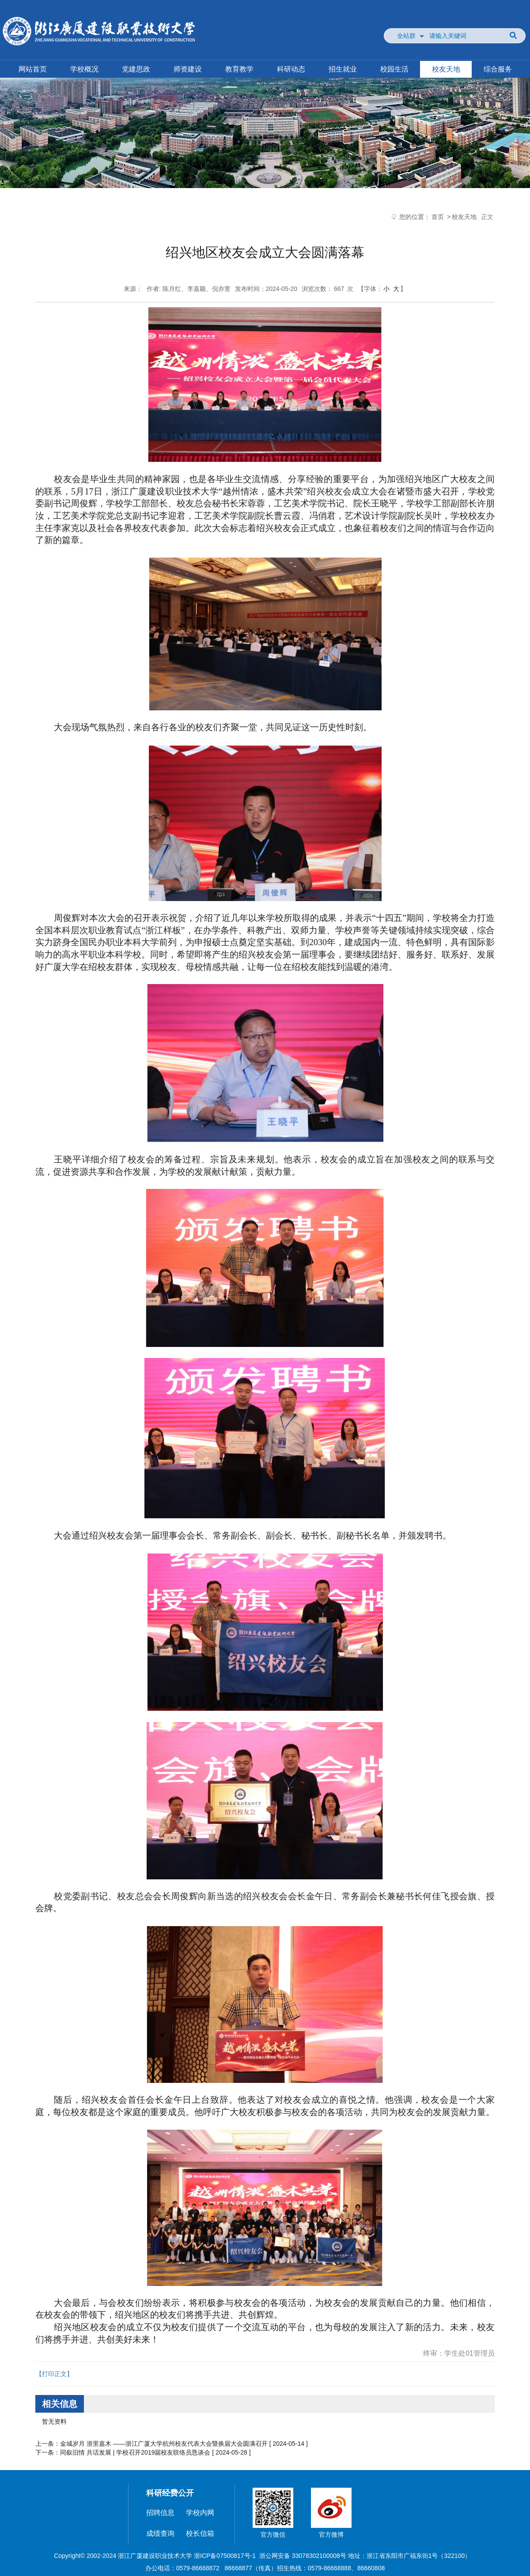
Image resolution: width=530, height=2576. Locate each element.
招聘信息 (160, 2512)
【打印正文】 (54, 2373)
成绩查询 (160, 2533)
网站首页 (33, 69)
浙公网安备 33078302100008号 (302, 2555)
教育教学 (239, 69)
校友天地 (446, 69)
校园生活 (394, 69)
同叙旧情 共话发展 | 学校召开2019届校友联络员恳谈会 (135, 2452)
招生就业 (343, 69)
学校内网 (200, 2512)
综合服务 (498, 69)
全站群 (406, 35)
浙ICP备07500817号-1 (225, 2555)
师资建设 (188, 69)
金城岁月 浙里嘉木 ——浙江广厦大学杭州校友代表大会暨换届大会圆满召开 (164, 2443)
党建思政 (136, 69)
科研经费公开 (170, 2493)
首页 (438, 216)
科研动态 (291, 69)
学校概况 (84, 69)
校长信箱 (200, 2533)
